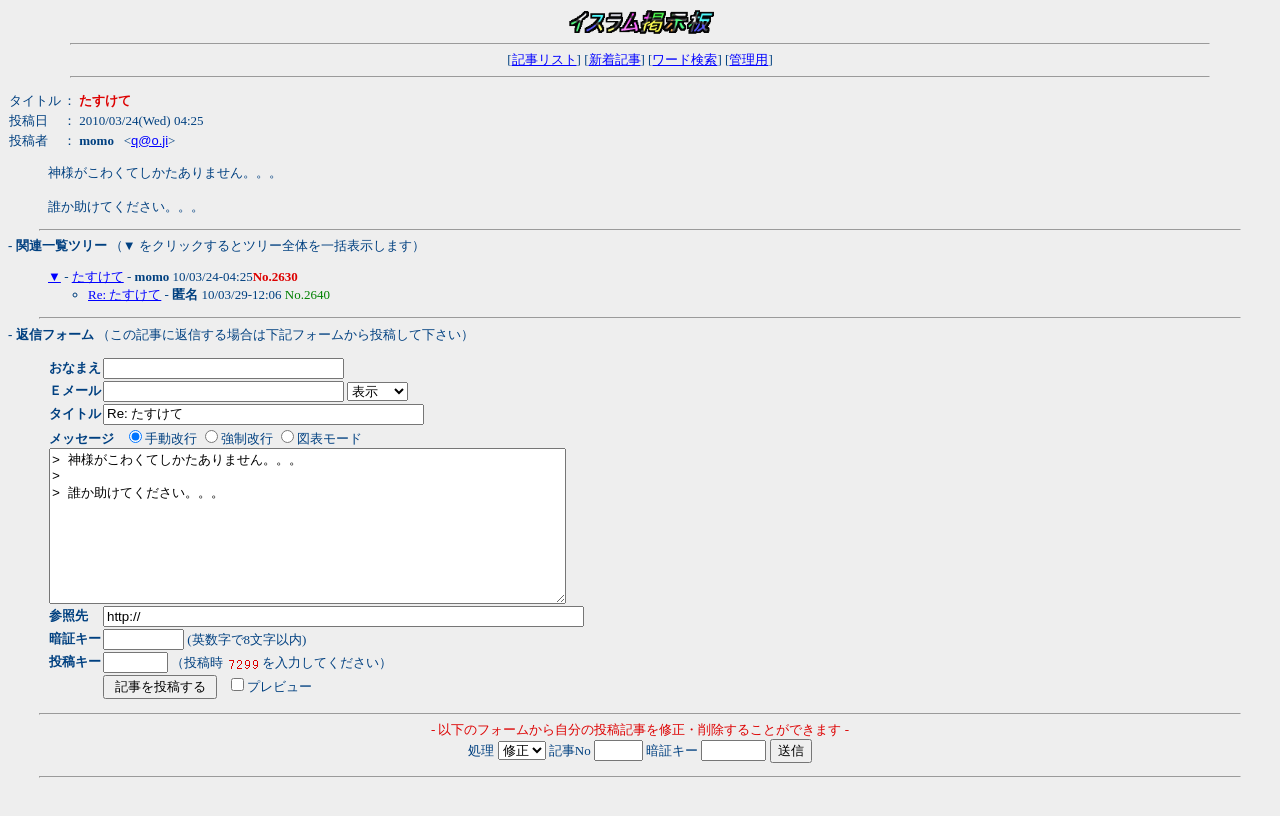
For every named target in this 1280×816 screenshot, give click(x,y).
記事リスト (544, 59)
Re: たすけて (124, 294)
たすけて (98, 276)
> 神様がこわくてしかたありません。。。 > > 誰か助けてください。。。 (338, 541)
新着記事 (615, 59)
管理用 (748, 59)
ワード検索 (684, 59)
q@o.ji (149, 140)
